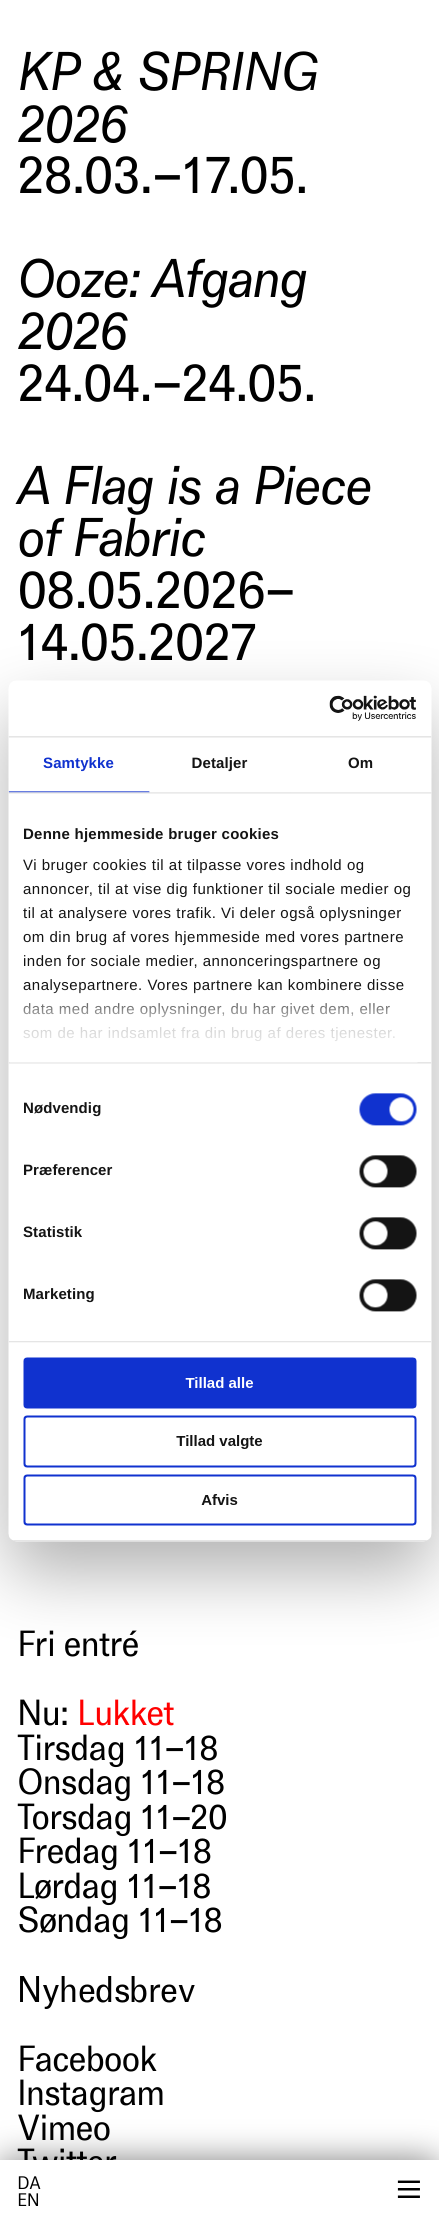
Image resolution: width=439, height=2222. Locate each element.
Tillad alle (219, 1382)
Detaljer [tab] (220, 763)
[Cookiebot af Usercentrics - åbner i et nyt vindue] (328, 708)
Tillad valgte (219, 1441)
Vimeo (63, 2132)
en (28, 2202)
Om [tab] (360, 763)
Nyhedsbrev (105, 1994)
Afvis (219, 1499)
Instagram (90, 2097)
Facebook (86, 2063)
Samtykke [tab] (78, 763)
